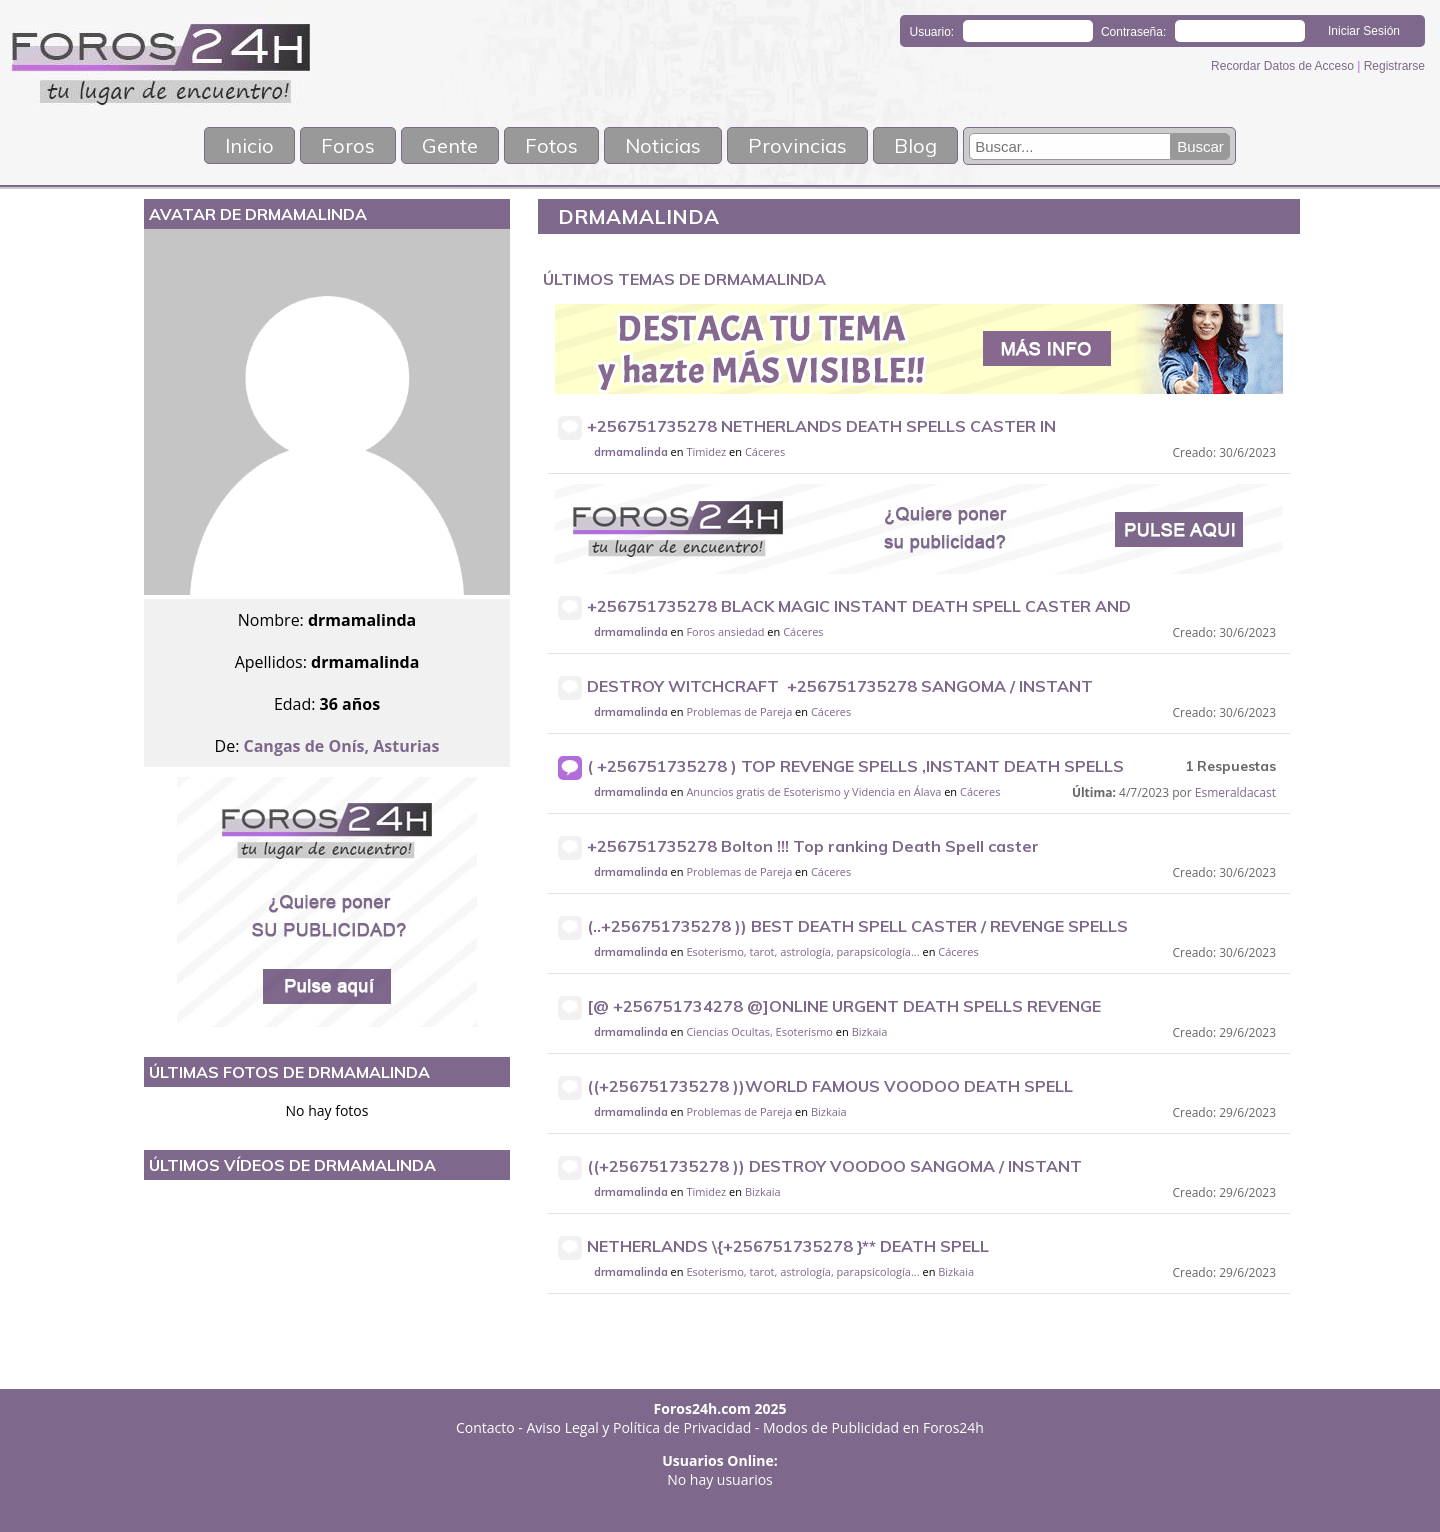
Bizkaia (870, 1031)
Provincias (797, 145)
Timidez (706, 451)
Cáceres (765, 451)
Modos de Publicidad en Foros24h (873, 1427)
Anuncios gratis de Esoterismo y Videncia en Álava (813, 791)
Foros (348, 145)
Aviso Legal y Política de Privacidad (639, 1427)
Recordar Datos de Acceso (1284, 66)
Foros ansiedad (725, 631)
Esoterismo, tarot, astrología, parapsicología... (802, 951)
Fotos (551, 145)
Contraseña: (1133, 32)
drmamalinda (631, 452)
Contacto (485, 1427)
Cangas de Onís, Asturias (342, 746)
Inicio (249, 145)
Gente (450, 145)
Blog (915, 145)
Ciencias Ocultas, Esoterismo (759, 1031)
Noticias (663, 145)
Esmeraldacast (1235, 792)
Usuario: (932, 32)
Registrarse (1394, 66)
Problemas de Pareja (739, 711)
